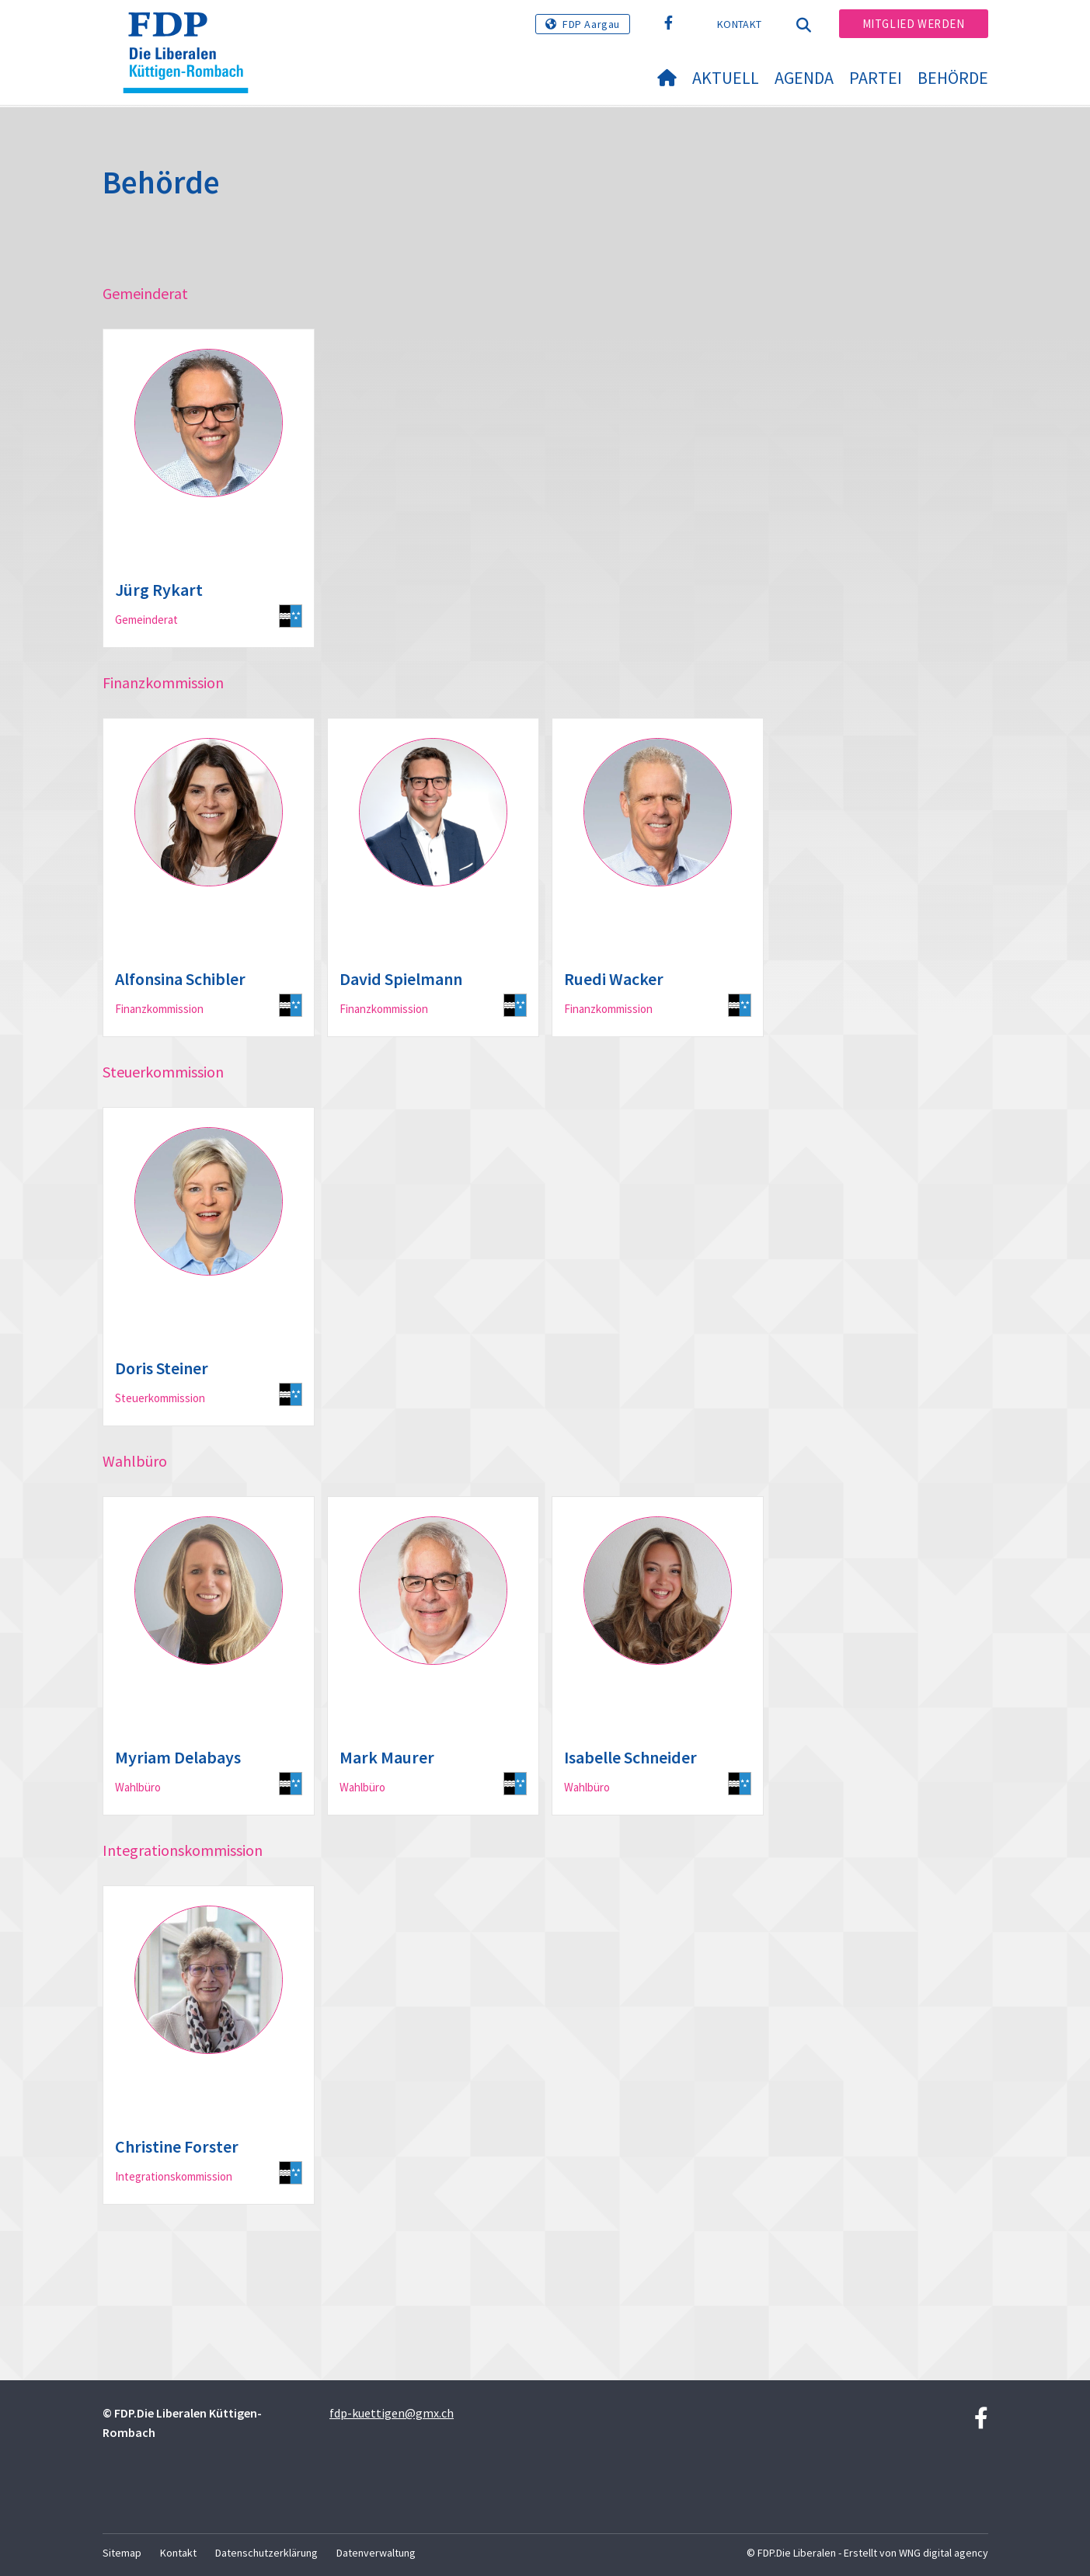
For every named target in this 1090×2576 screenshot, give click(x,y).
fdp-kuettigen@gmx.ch (391, 2413)
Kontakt (739, 24)
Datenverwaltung (376, 2553)
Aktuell (725, 78)
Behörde (953, 78)
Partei (875, 78)
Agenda (804, 78)
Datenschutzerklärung (266, 2553)
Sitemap (122, 2553)
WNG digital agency (943, 2553)
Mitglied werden (913, 23)
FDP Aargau (591, 24)
